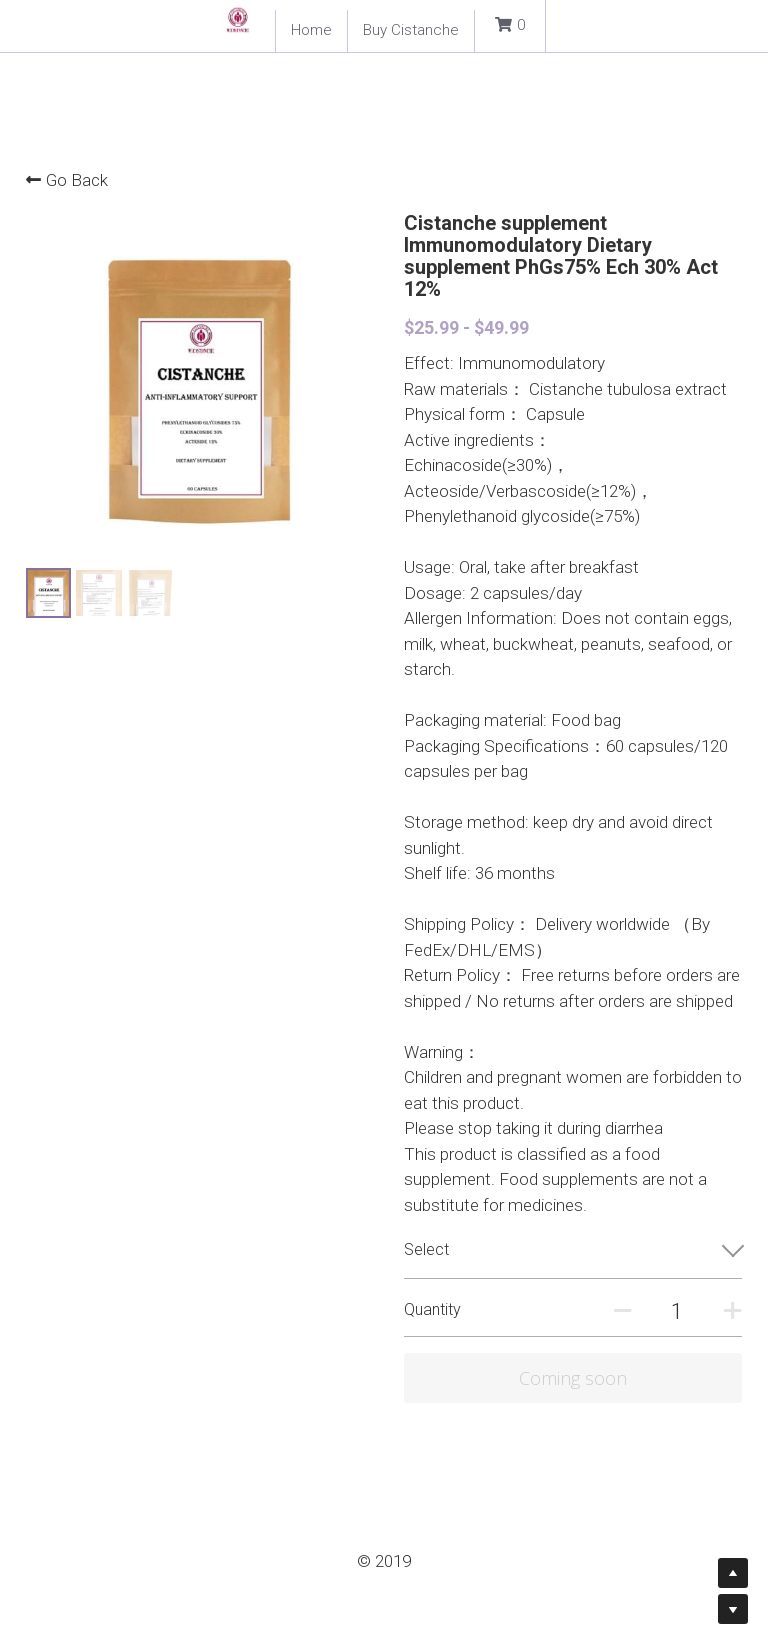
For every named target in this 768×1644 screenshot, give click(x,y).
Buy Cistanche (411, 30)
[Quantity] (677, 1311)
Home (311, 30)
